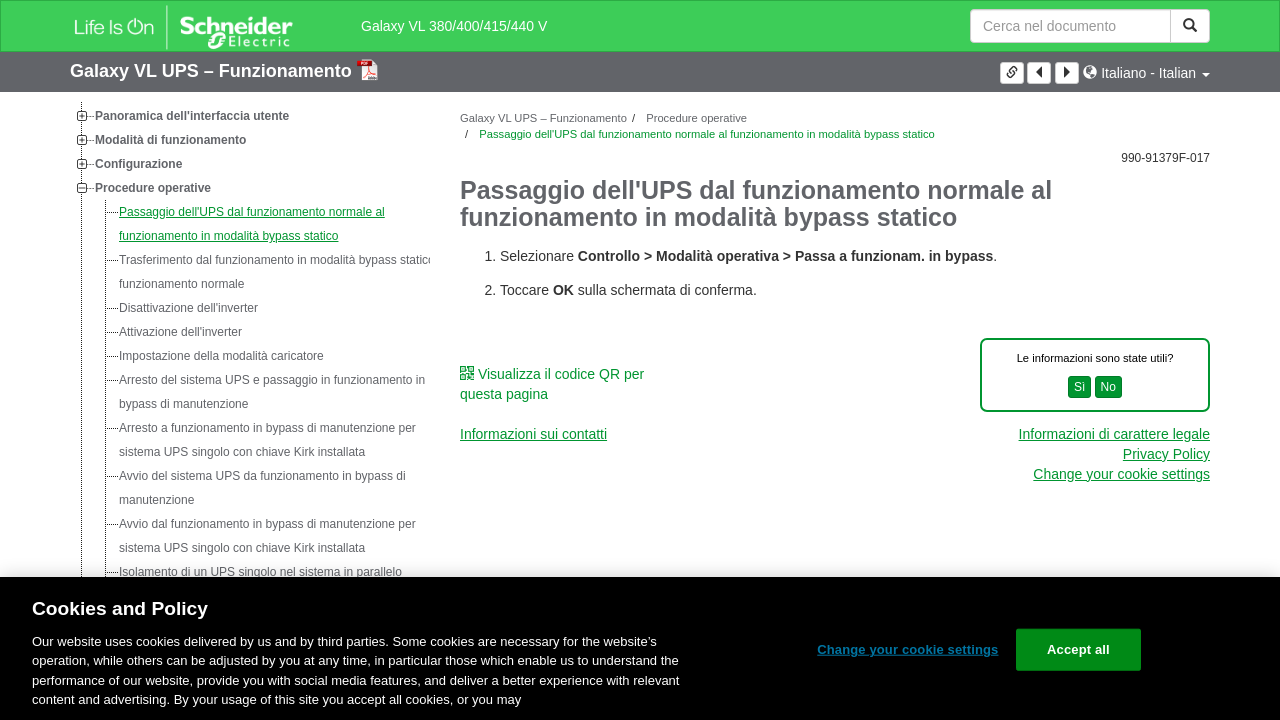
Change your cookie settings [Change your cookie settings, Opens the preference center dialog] (907, 649)
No (1108, 387)
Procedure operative (153, 188)
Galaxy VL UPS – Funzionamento (213, 71)
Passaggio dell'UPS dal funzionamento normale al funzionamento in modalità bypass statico (252, 224)
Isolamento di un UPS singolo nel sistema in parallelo (260, 572)
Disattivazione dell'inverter (188, 308)
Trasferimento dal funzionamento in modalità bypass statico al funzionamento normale (283, 272)
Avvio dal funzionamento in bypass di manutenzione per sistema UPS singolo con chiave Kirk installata (267, 536)
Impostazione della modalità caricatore (221, 356)
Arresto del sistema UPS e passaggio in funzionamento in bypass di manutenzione (272, 392)
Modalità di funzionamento (170, 140)
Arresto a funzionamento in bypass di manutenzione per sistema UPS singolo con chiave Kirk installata (267, 440)
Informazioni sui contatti (533, 434)
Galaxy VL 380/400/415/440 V (454, 26)
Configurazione (138, 164)
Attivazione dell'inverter (180, 332)
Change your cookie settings (1121, 474)
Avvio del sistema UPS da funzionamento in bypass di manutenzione (262, 488)
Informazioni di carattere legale (1114, 434)
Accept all (1078, 649)
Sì (1079, 387)
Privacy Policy (1166, 454)
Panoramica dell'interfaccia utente (192, 116)
